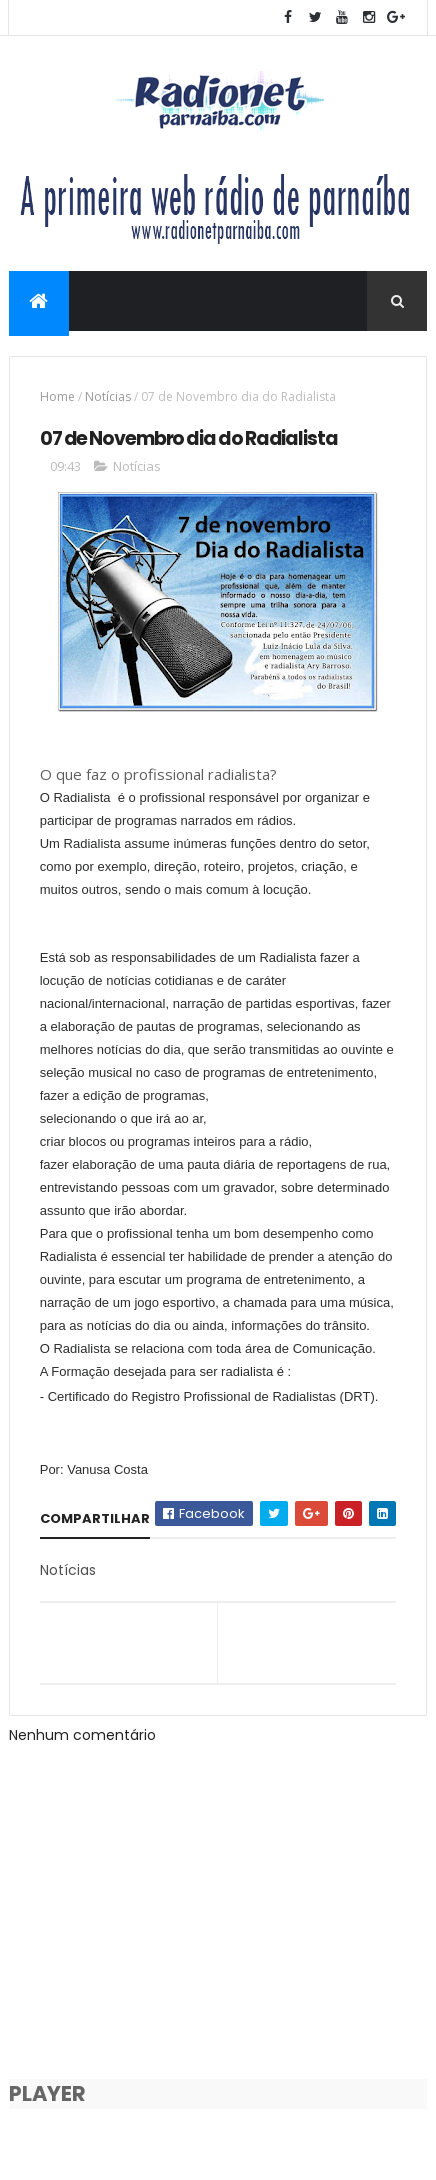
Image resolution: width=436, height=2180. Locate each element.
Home (57, 396)
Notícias (108, 396)
